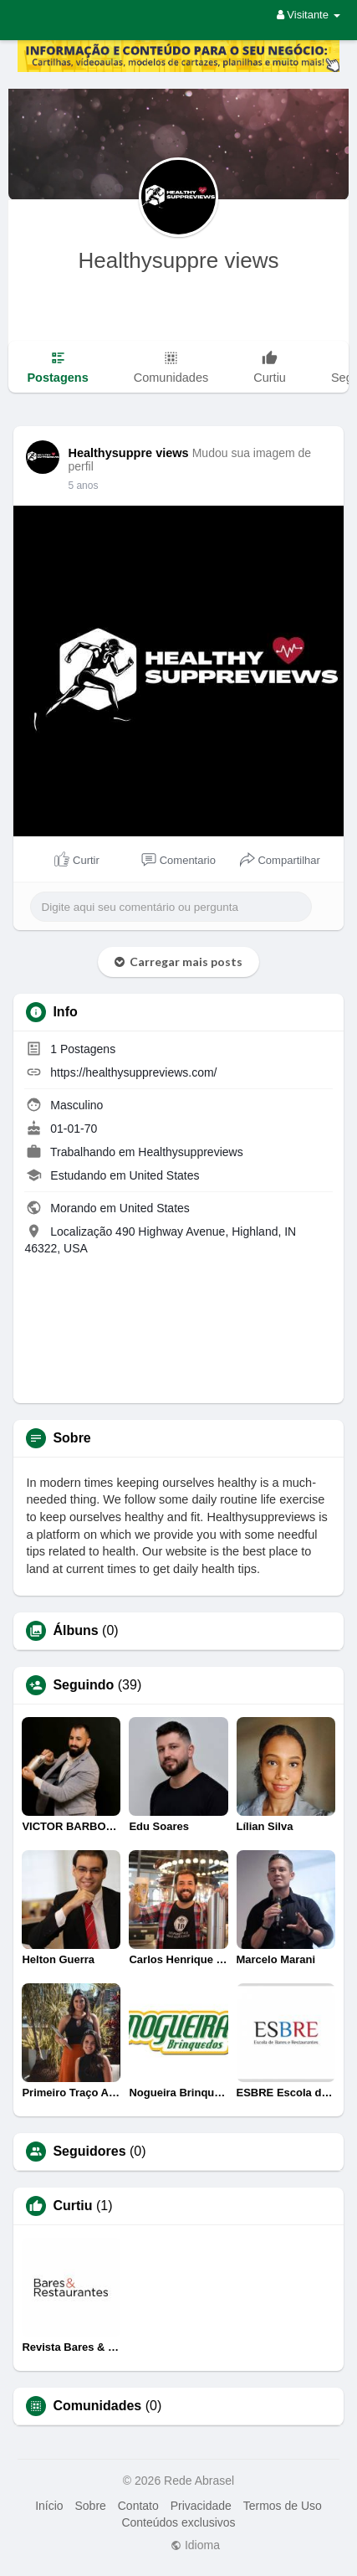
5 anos (83, 485)
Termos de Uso (282, 2505)
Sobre (89, 2505)
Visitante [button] (308, 14)
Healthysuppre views (179, 260)
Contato (138, 2505)
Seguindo (83, 1685)
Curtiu (72, 2206)
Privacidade (201, 2505)
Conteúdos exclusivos (178, 2522)
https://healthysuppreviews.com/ (133, 1072)
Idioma (195, 2545)
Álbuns (75, 1631)
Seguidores (89, 2151)
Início (49, 2505)
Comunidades (97, 2406)
